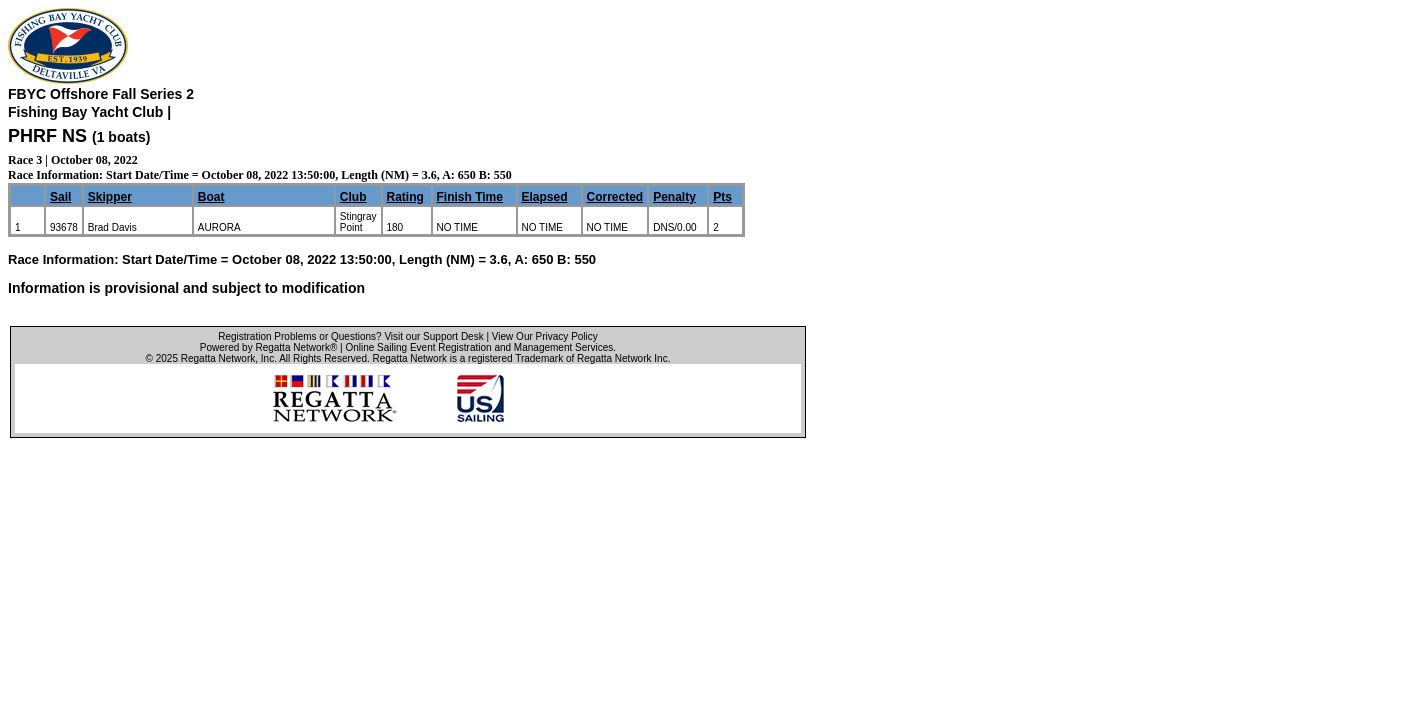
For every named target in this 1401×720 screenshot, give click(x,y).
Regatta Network (218, 358)
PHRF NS (47, 136)
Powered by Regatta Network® (268, 347)
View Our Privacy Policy (545, 336)
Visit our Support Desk (433, 336)
